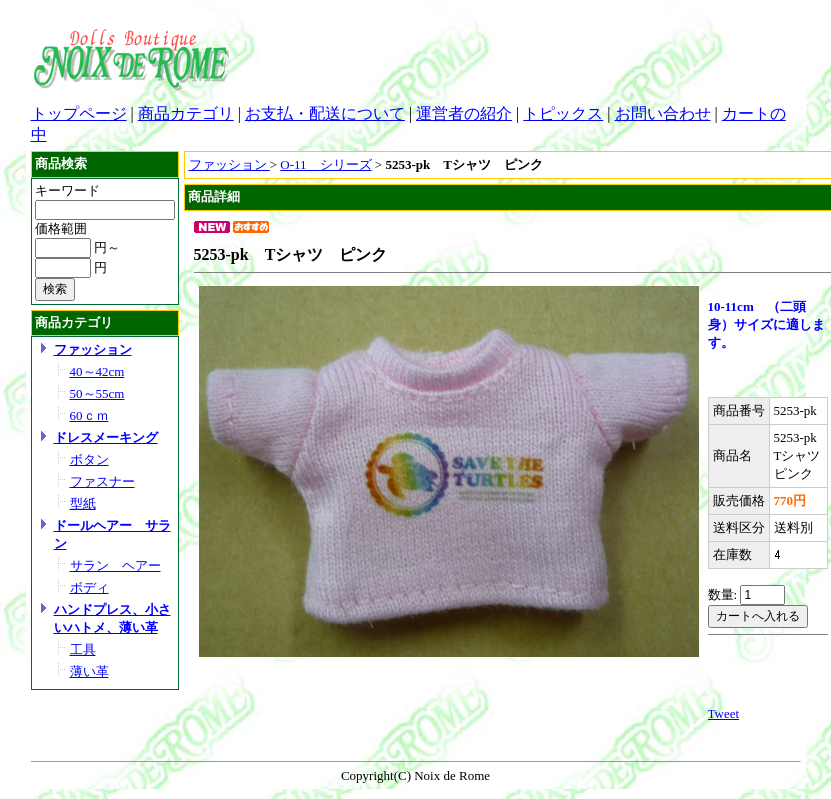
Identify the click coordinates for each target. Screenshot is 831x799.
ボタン (89, 459)
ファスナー (102, 481)
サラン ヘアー (115, 565)
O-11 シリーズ (325, 164)
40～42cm (97, 371)
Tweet (724, 713)
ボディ (89, 587)
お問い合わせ (663, 113)
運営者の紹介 (464, 113)
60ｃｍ (89, 415)
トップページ (79, 113)
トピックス (563, 113)
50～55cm (97, 393)
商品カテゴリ (186, 113)
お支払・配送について (325, 113)
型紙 (83, 503)
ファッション (93, 349)
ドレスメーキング (106, 437)
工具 (83, 649)
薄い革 (89, 671)
